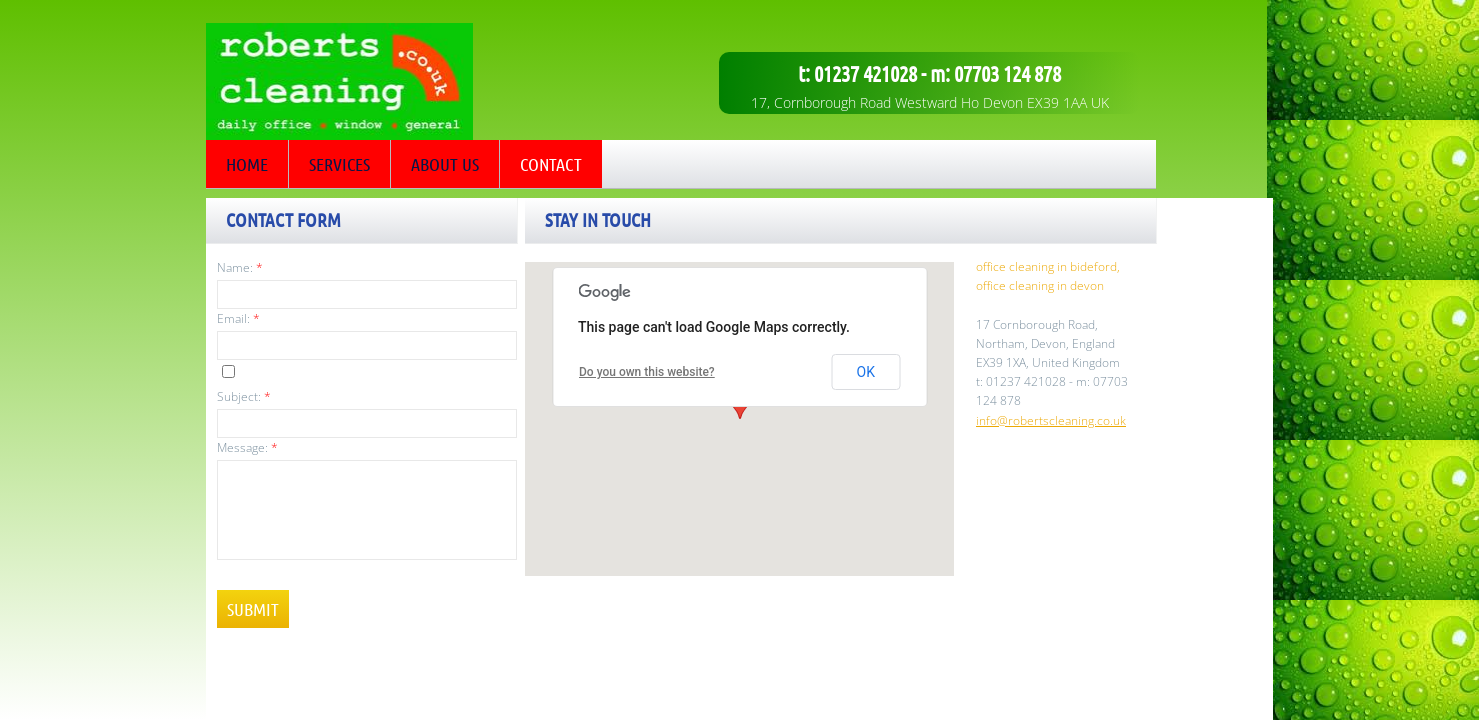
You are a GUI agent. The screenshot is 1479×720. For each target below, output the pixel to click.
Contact (551, 164)
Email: (238, 318)
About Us (445, 164)
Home (247, 164)
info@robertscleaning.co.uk (1051, 420)
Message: (247, 447)
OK (866, 372)
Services (339, 164)
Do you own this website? (647, 372)
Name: (240, 267)
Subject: (244, 396)
